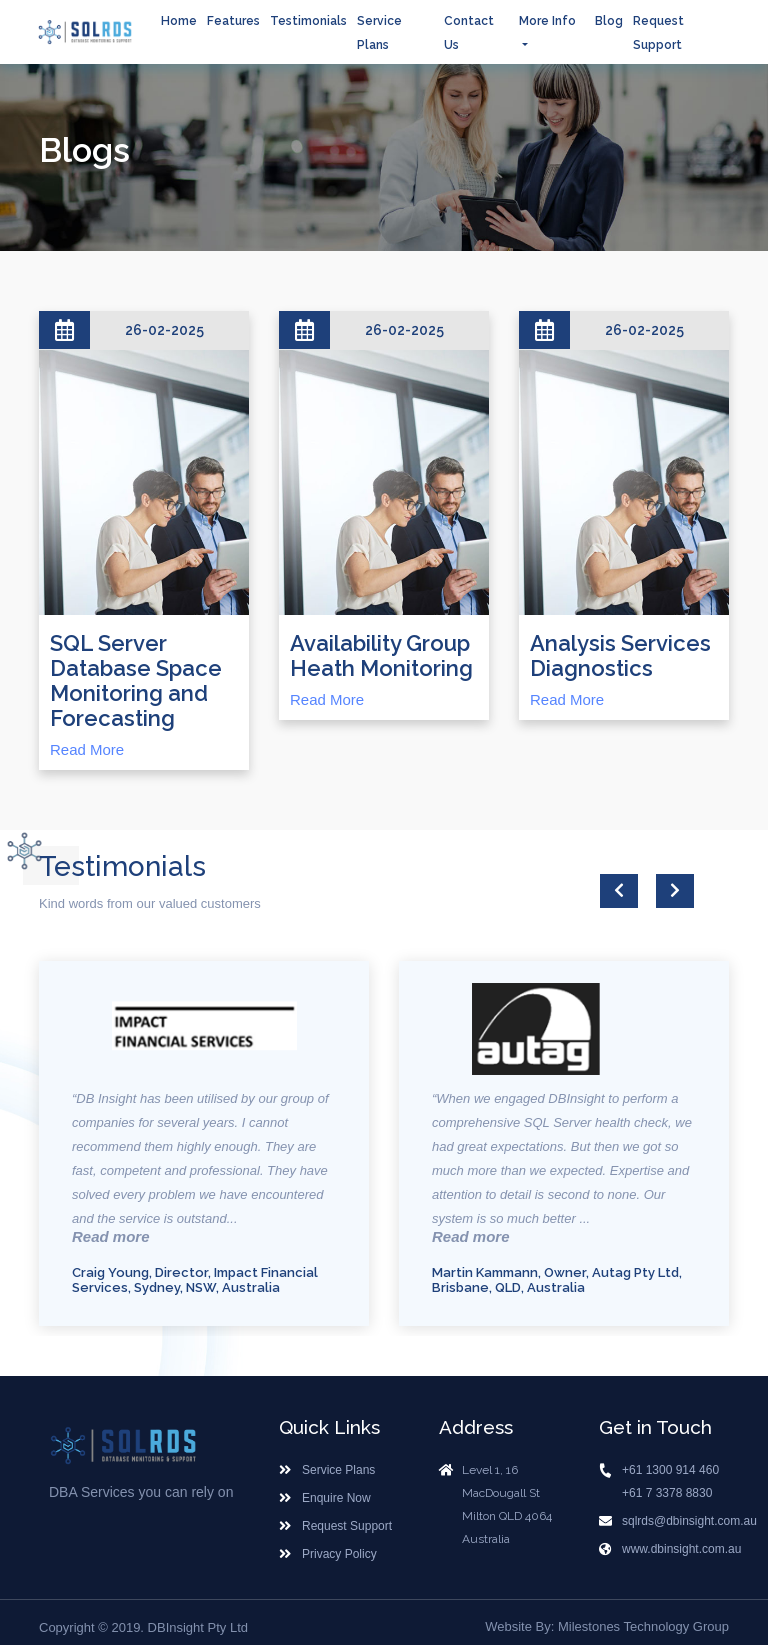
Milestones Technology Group (643, 1624)
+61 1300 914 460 (670, 1468)
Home (179, 21)
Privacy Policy (339, 1552)
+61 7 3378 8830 (667, 1491)
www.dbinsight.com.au (681, 1547)
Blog (609, 21)
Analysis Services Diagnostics (620, 656)
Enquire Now (336, 1496)
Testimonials (308, 21)
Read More (87, 749)
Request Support (347, 1524)
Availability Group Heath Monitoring (381, 656)
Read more (111, 1236)
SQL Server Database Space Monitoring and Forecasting (136, 681)
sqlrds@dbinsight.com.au (689, 1519)
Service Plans (338, 1468)
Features (233, 21)
